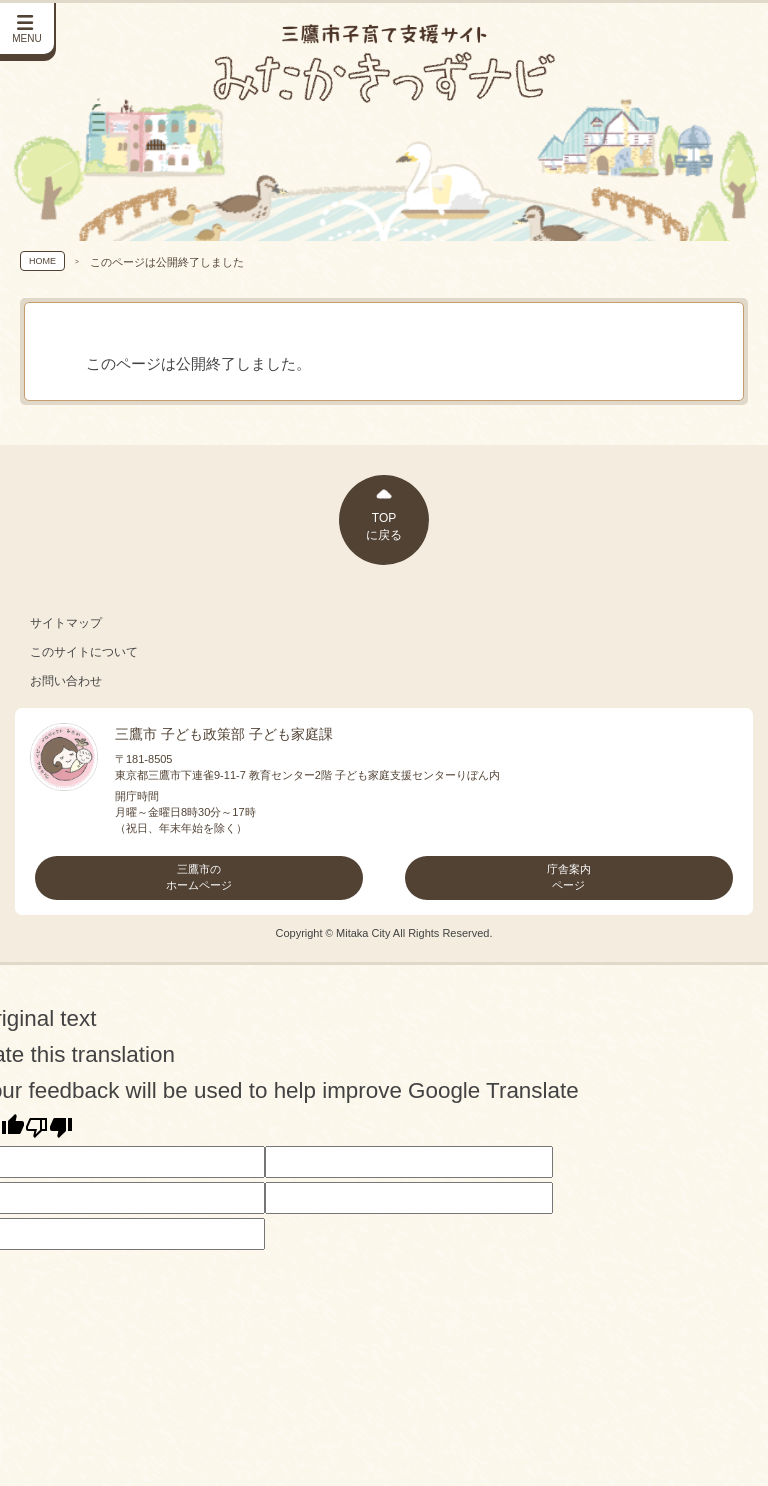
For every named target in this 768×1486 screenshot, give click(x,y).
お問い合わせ (66, 681)
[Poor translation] (49, 1127)
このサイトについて (84, 652)
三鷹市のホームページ (199, 877)
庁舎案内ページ (569, 877)
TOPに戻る (384, 526)
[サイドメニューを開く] (28, 29)
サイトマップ (66, 623)
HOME (42, 261)
